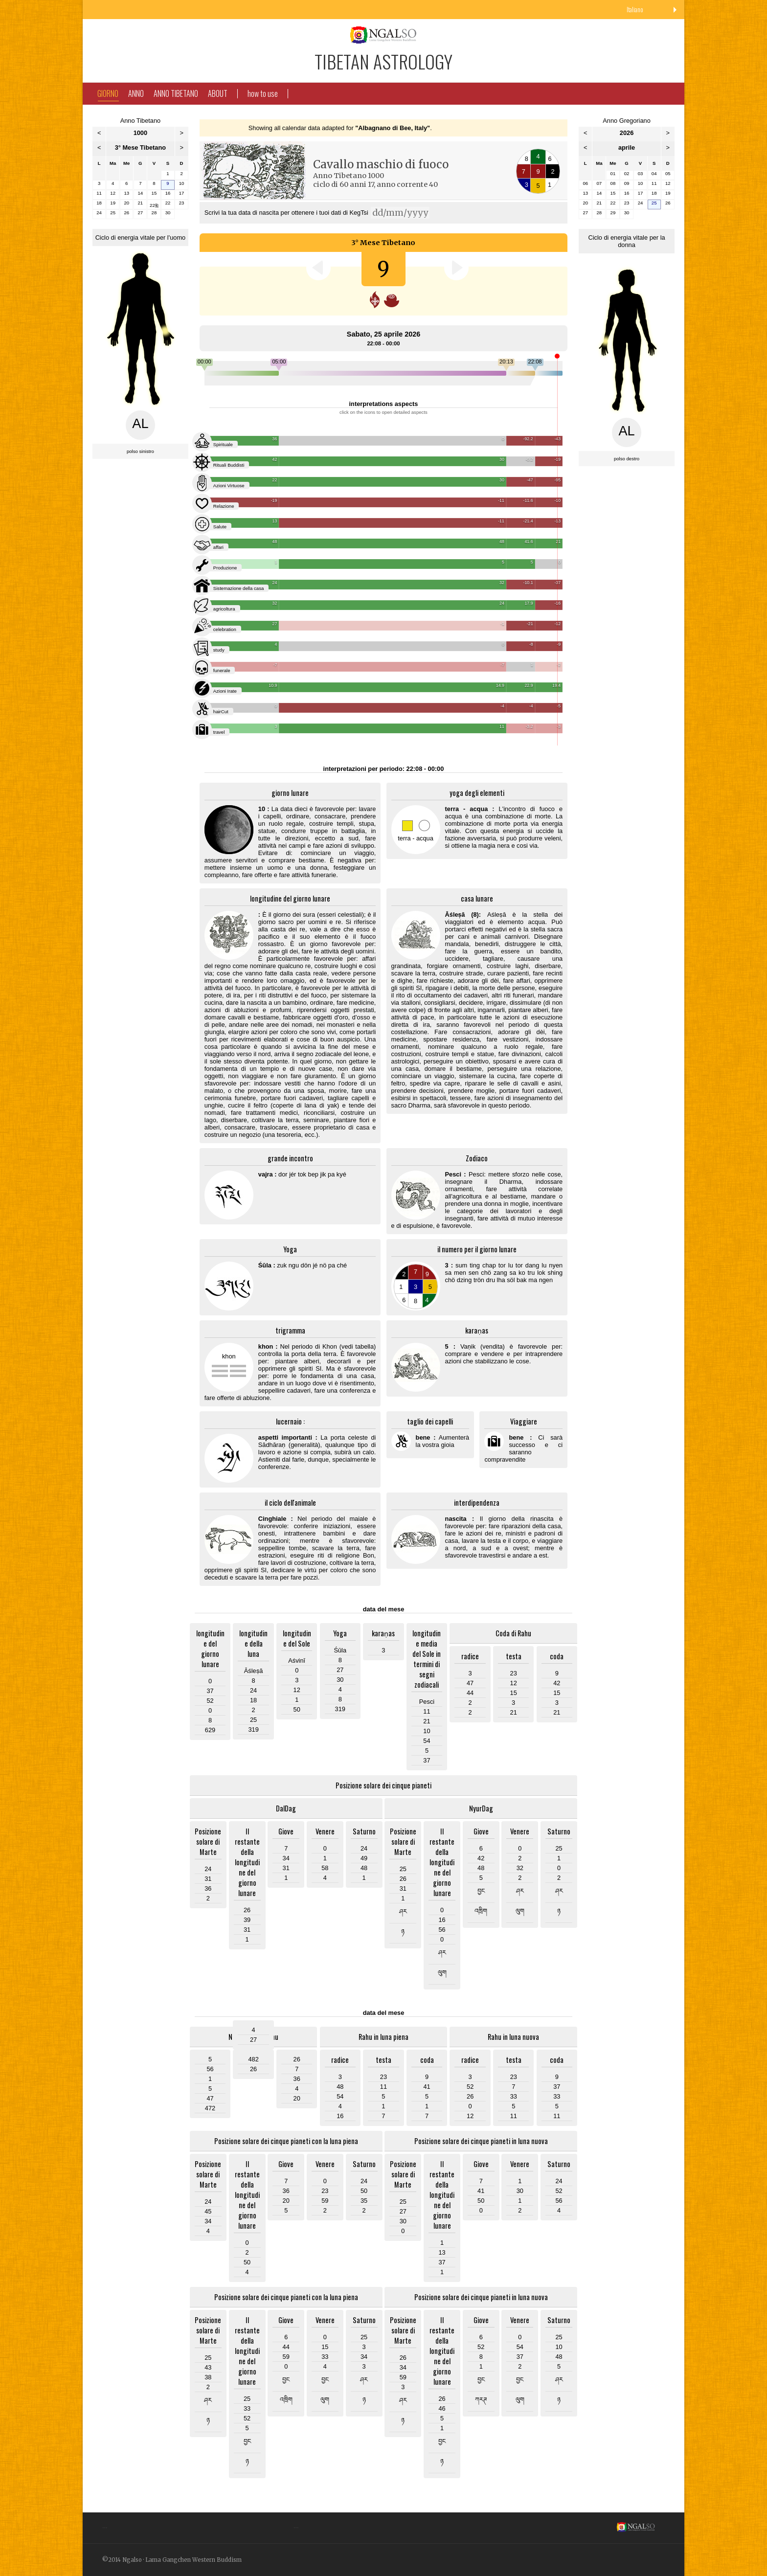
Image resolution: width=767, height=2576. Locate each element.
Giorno (107, 94)
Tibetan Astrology (383, 61)
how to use (263, 93)
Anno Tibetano (176, 93)
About (217, 93)
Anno (136, 93)
